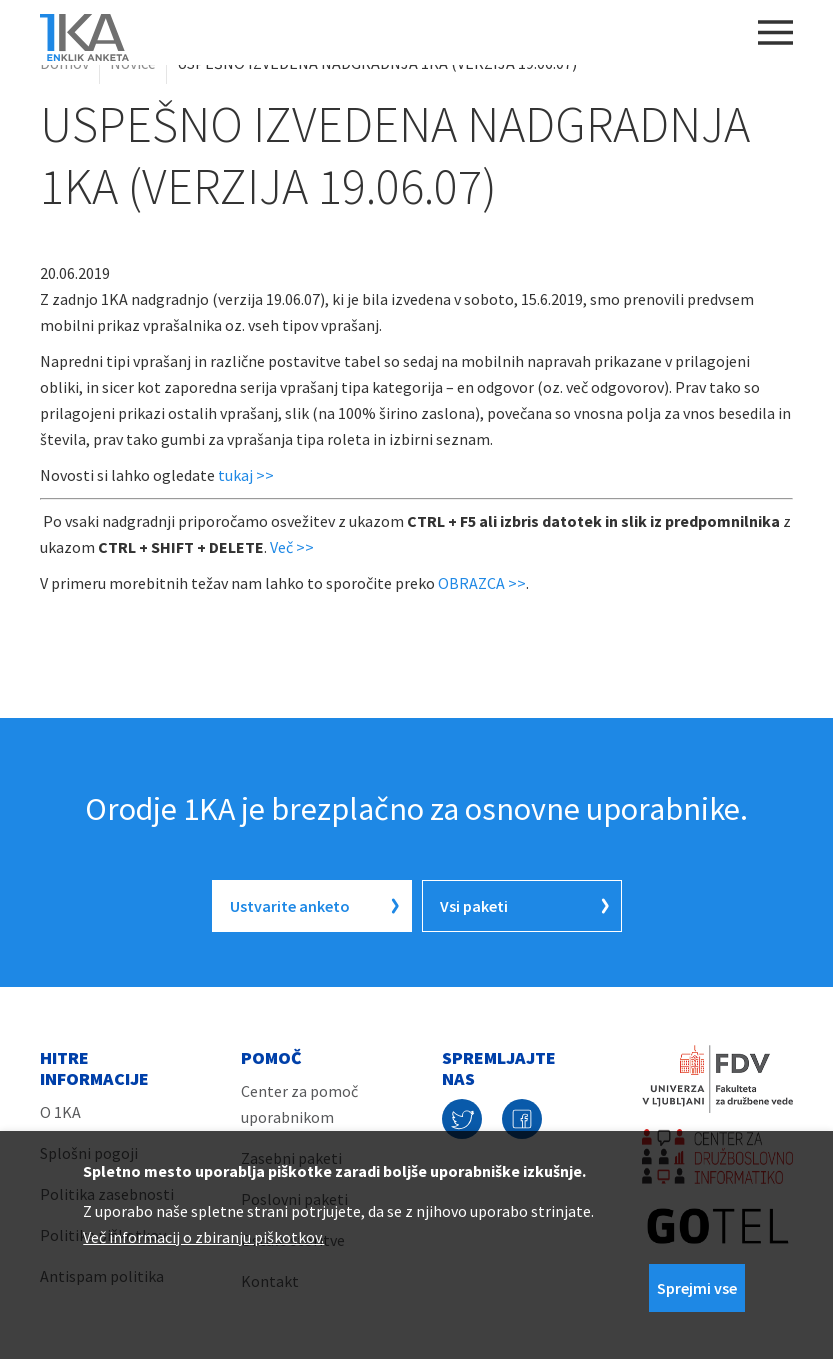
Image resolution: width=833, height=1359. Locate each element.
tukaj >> (246, 475)
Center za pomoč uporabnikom (299, 1104)
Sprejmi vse (697, 1288)
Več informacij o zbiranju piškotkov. (203, 1237)
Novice (133, 63)
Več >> (292, 547)
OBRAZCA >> (482, 583)
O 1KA (60, 1112)
